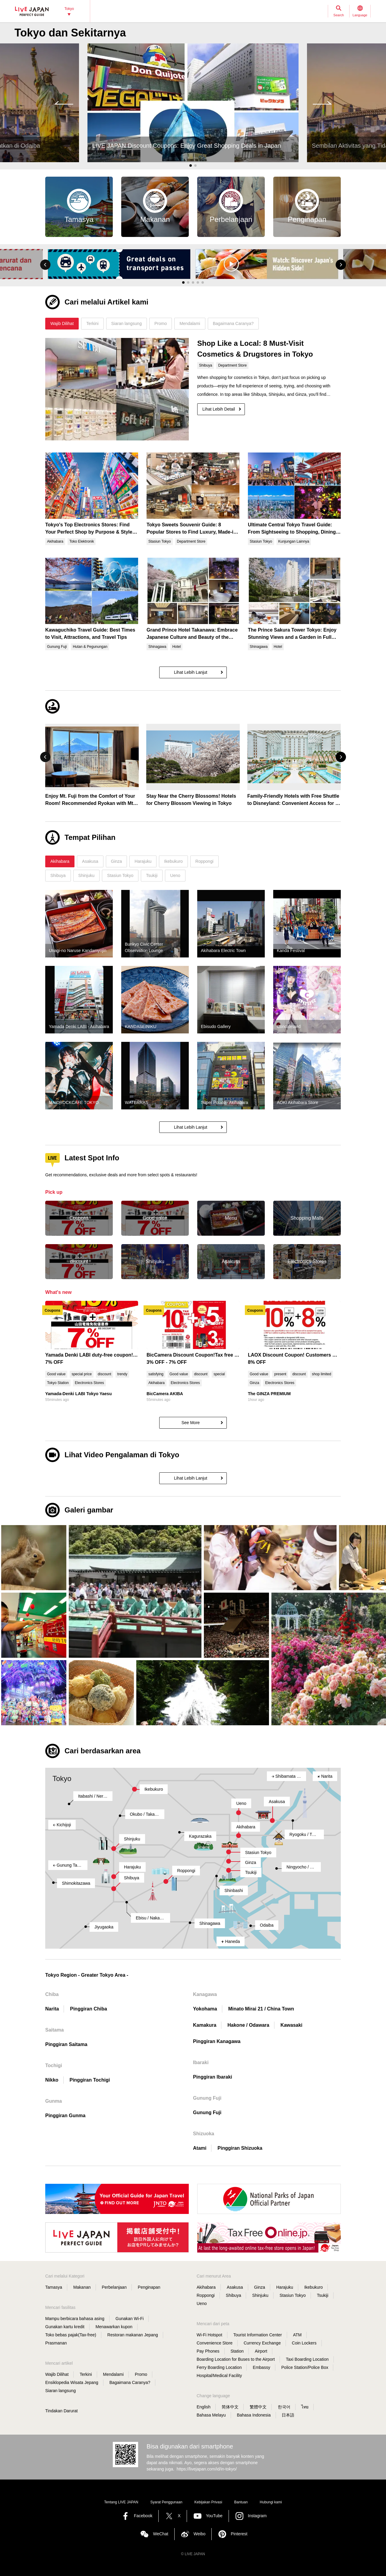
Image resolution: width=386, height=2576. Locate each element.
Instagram (257, 2515)
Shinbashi (233, 1890)
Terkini (86, 2374)
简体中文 (230, 2406)
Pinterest (239, 2533)
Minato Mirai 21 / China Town (261, 2008)
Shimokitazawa (76, 1883)
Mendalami (113, 2374)
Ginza (254, 1383)
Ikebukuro (153, 1789)
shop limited (321, 1374)
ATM (297, 2334)
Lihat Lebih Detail (218, 409)
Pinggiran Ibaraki (212, 2076)
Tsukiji (251, 1872)
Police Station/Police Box (304, 2367)
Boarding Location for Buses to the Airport (236, 2359)
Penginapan (149, 2287)
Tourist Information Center (257, 2334)
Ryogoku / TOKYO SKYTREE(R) (307, 1834)
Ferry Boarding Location (219, 2367)
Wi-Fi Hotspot (209, 2334)
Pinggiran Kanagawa (216, 2041)
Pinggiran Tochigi (89, 2080)
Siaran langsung (60, 2390)
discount (104, 1374)
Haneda (230, 1941)
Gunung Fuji (207, 2112)
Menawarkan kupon (114, 2326)
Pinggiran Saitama (66, 2044)
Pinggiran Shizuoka (239, 2148)
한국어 (284, 2406)
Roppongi (186, 1870)
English (203, 2406)
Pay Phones (208, 2351)
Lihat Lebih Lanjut (190, 672)
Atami (199, 2148)
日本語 (288, 2415)
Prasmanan (56, 2343)
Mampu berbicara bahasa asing (74, 2318)
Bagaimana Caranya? (129, 2382)
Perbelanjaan (114, 2287)
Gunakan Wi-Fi (129, 2318)
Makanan (82, 2287)
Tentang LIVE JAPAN (121, 2502)
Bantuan (241, 2502)
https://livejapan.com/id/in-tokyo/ (207, 2469)
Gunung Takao (68, 1865)
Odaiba (267, 1925)
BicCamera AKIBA (165, 1393)
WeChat (160, 2533)
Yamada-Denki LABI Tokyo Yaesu (78, 1393)
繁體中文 (258, 2406)
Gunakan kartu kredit (64, 2326)
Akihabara (156, 1383)
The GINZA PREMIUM (269, 1393)
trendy (122, 1374)
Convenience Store (215, 2343)
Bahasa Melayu (211, 2415)
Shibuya (131, 1877)
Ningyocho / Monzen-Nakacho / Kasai (303, 1867)
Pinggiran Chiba (88, 2008)
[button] (45, 264)
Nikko (52, 2080)
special (219, 1374)
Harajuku (132, 1867)
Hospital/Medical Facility (219, 2375)
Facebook (143, 2515)
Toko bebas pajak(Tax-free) (70, 2334)
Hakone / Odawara (248, 2025)
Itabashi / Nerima (94, 1796)
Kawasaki (291, 2025)
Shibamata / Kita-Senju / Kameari (289, 1776)
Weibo (199, 2533)
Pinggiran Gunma (65, 2115)
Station (237, 2351)
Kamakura (204, 2025)
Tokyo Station (58, 1383)
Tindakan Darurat (61, 2410)
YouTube (214, 2515)
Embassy (261, 2367)
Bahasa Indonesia (254, 2415)
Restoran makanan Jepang (132, 2334)
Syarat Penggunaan (166, 2502)
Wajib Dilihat (56, 2374)
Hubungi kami (271, 2502)
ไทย (304, 2406)
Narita (325, 1776)
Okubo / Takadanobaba (147, 1814)
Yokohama (205, 2008)
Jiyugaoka (103, 1927)
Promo (141, 2374)
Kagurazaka (200, 1836)
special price (81, 1374)
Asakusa (277, 1801)
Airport (261, 2351)
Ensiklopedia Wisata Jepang (71, 2382)
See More (191, 1422)
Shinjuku (132, 1839)
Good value (56, 1374)
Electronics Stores (89, 1383)
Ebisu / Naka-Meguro (153, 1917)
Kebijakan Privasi (208, 2502)
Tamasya (53, 2287)
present (280, 1374)
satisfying (155, 1374)
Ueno (241, 1803)
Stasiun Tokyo (258, 1852)
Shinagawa (209, 1923)
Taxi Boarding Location (307, 2359)
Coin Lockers (304, 2343)
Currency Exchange (262, 2343)
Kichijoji (62, 1824)
